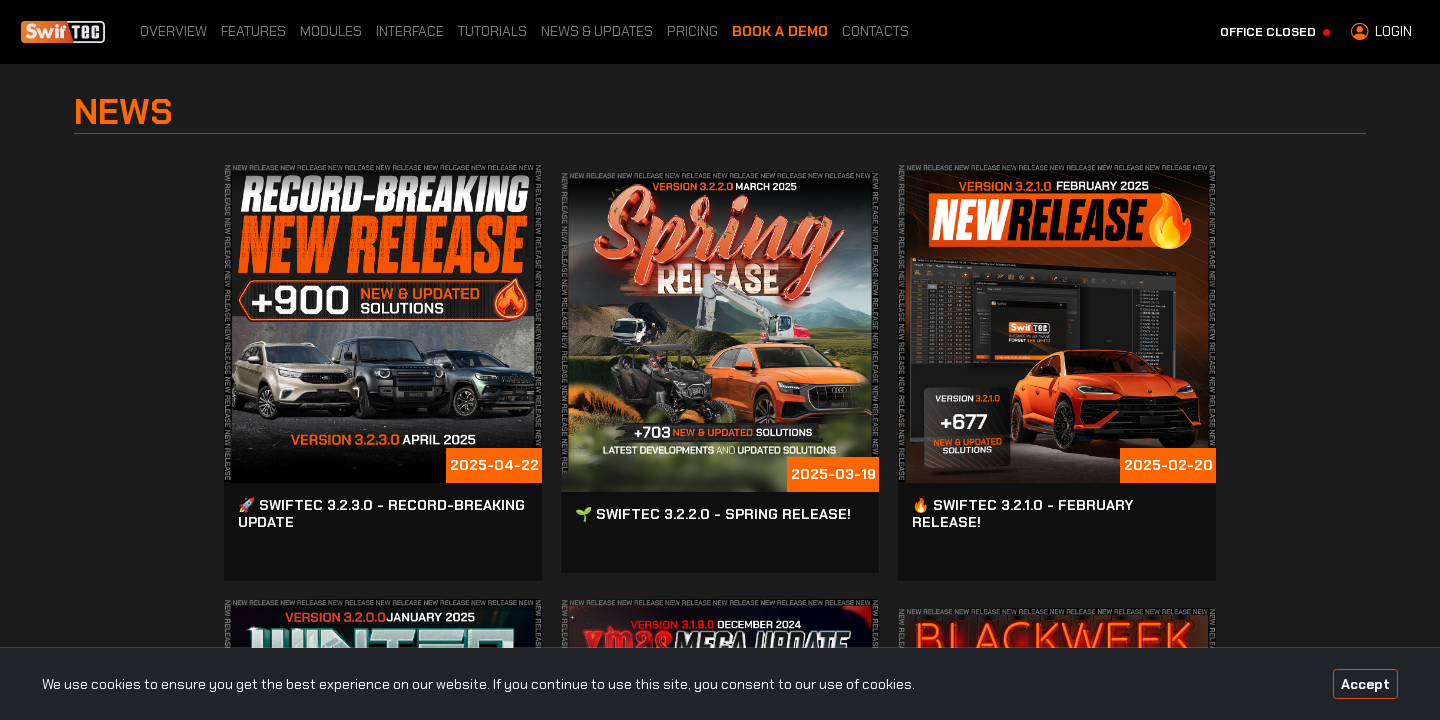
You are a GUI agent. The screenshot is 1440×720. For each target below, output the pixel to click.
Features (253, 31)
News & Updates (597, 31)
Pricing (692, 31)
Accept (1365, 684)
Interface (410, 31)
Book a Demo (780, 31)
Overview (173, 31)
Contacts (875, 31)
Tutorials (492, 31)
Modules (331, 31)
